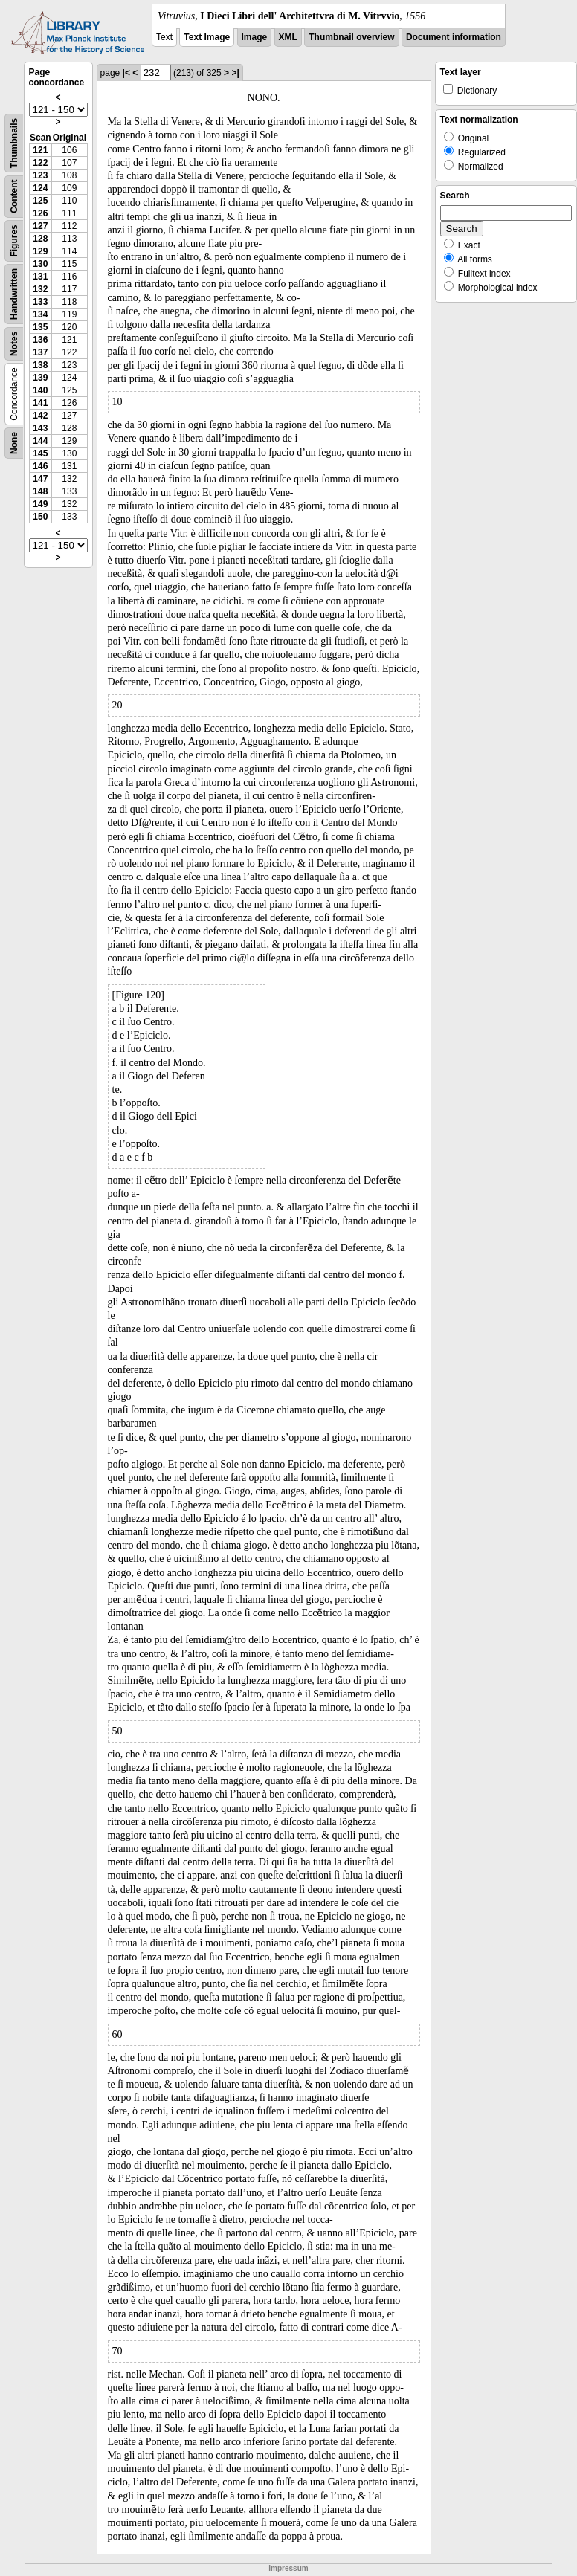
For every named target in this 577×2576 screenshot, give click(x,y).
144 (40, 441)
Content (14, 196)
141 (40, 403)
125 (40, 201)
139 (40, 377)
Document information (453, 37)
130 (40, 264)
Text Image (207, 37)
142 (40, 415)
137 (40, 352)
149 (40, 504)
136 (40, 340)
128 (40, 238)
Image (255, 37)
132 (40, 289)
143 (40, 428)
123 (40, 175)
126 (40, 213)
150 (40, 516)
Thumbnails (14, 143)
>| (235, 73)
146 (40, 466)
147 (40, 479)
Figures (14, 240)
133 (40, 302)
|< (126, 73)
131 (40, 276)
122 (40, 163)
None (14, 443)
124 (40, 188)
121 (40, 150)
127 (40, 226)
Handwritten (14, 294)
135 (40, 327)
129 (40, 251)
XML (288, 37)
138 (40, 365)
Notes (14, 344)
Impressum (288, 2568)
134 (40, 314)
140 (40, 390)
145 (40, 453)
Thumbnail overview (351, 37)
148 (40, 491)
